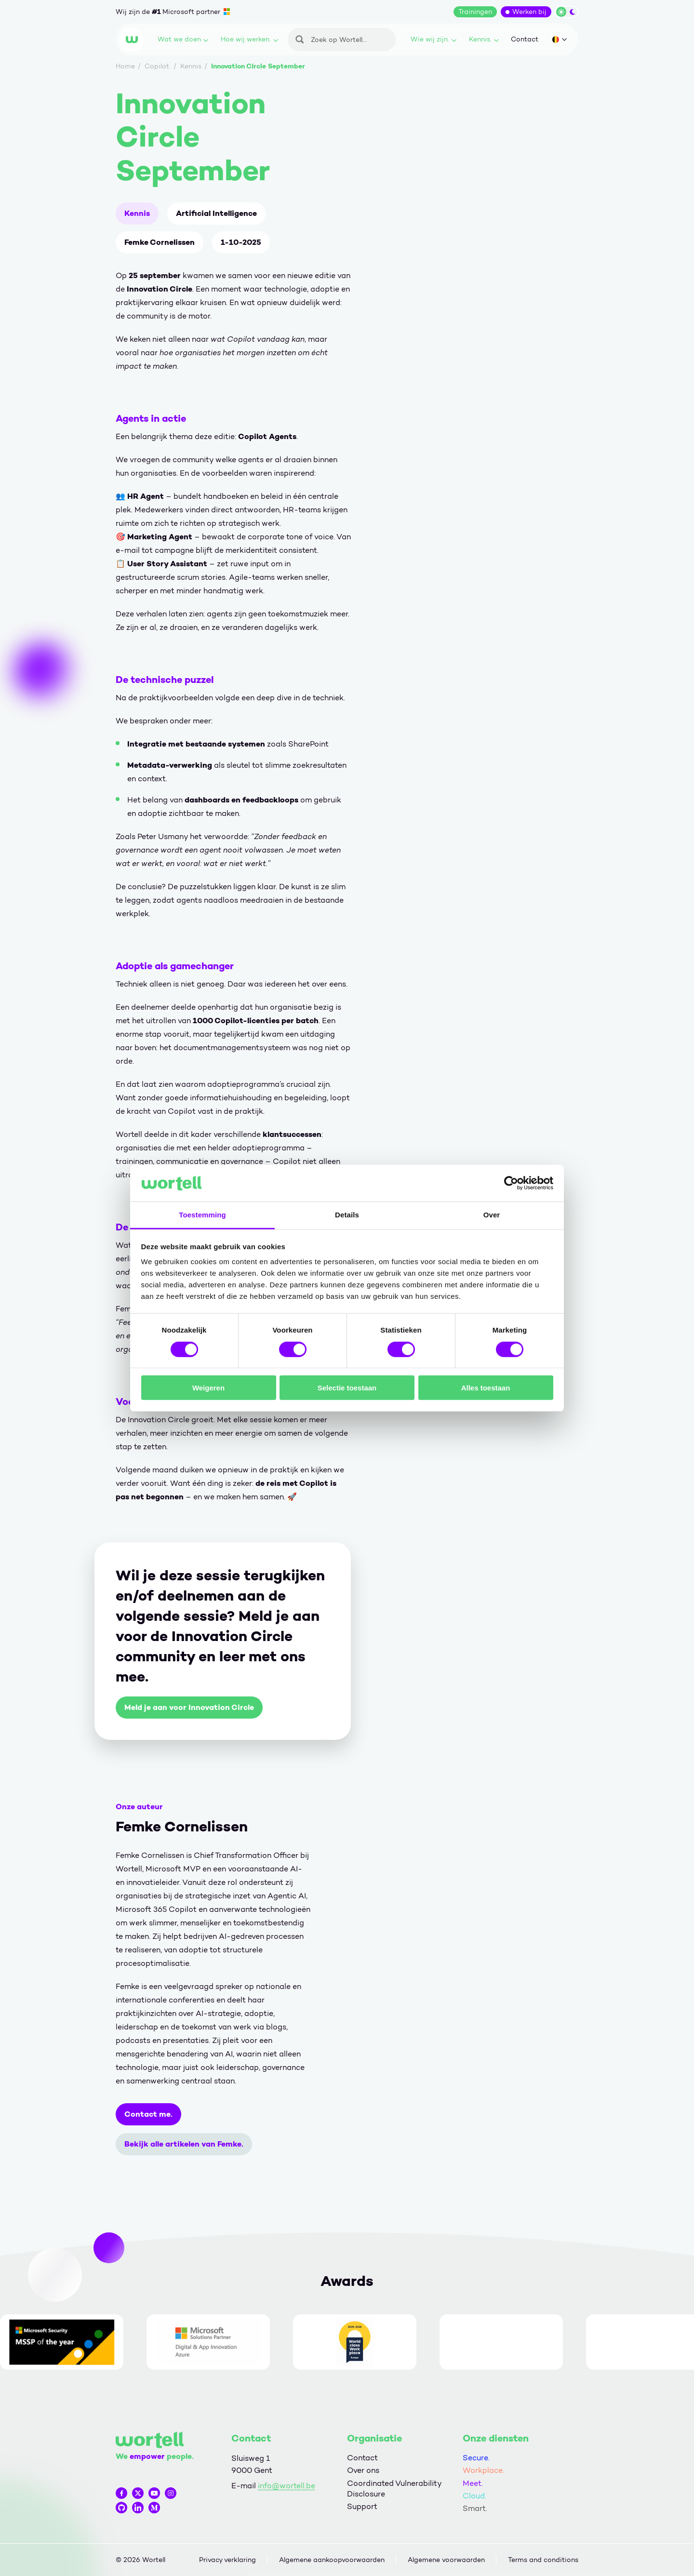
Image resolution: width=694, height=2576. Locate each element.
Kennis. (484, 39)
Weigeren (208, 1388)
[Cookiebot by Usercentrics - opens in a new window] (511, 1183)
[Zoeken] (342, 39)
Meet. (473, 2483)
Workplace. (483, 2470)
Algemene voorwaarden (446, 2560)
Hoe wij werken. (249, 39)
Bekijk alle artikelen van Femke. (183, 2144)
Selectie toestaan (347, 1388)
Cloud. (474, 2495)
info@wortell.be (286, 2485)
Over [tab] (491, 1215)
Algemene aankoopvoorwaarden (332, 2560)
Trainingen (475, 12)
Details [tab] (347, 1215)
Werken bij (529, 12)
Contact (524, 39)
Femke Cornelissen (159, 242)
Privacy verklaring (227, 2560)
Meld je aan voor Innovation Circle (189, 1707)
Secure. (476, 2457)
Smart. (475, 2508)
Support (362, 2506)
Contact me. (148, 2114)
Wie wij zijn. (433, 39)
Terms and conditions (543, 2560)
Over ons (363, 2470)
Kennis (137, 213)
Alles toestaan (485, 1388)
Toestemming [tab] (202, 1215)
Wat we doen (183, 39)
